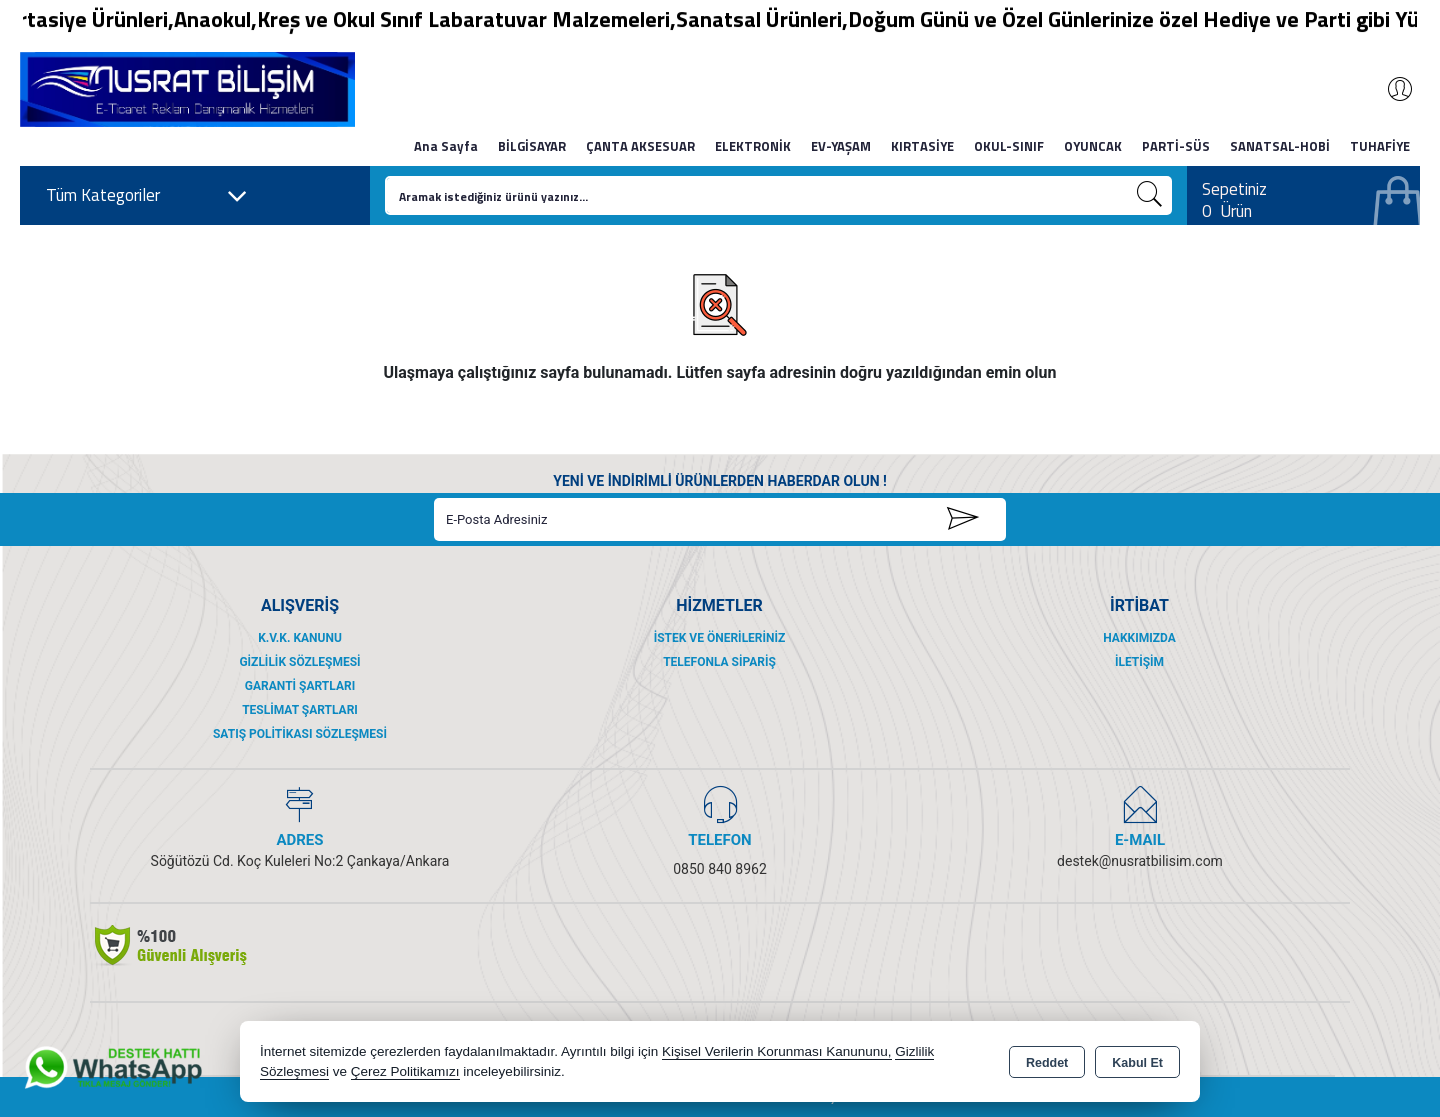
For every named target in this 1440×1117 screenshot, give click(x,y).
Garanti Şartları (300, 686)
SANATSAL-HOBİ (1280, 146)
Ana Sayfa (446, 146)
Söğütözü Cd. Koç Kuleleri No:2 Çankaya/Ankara (300, 861)
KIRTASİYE (922, 146)
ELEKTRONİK (753, 146)
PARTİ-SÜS (1176, 146)
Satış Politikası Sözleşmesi (300, 734)
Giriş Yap (1390, 89)
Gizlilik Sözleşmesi (299, 662)
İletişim (1139, 662)
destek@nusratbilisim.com (1140, 861)
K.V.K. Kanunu (300, 638)
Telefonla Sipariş (719, 662)
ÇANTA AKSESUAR (640, 146)
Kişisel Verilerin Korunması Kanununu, (777, 1051)
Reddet (1047, 1063)
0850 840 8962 (720, 869)
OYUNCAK (1093, 146)
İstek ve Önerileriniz (720, 638)
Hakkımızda (1139, 638)
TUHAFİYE (1380, 146)
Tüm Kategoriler (147, 196)
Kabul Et (1137, 1063)
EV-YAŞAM (841, 146)
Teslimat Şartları (300, 710)
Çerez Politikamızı (405, 1071)
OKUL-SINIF (1009, 146)
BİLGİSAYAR (532, 146)
